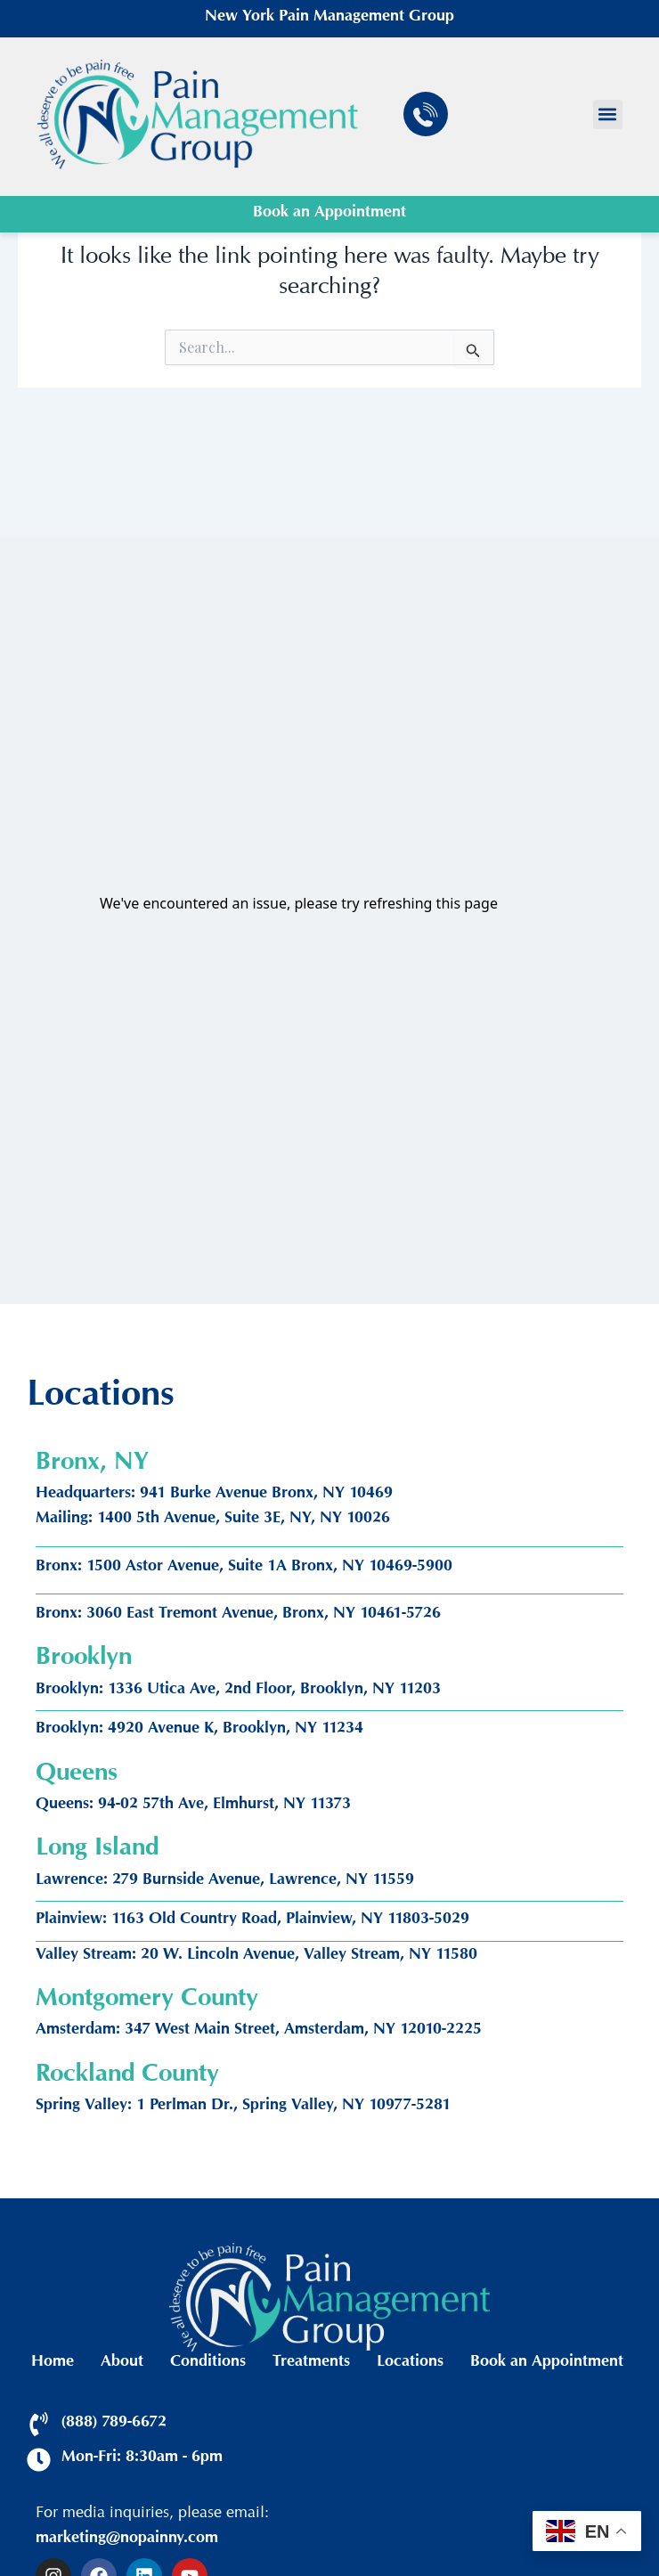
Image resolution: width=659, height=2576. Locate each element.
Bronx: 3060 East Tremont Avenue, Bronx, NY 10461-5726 (238, 1615)
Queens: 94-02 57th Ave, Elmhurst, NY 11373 (193, 1805)
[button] (607, 114)
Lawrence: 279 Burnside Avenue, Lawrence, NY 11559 (225, 1881)
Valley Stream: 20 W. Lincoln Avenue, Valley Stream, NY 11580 (256, 1956)
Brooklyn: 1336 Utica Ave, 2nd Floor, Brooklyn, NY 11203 (238, 1690)
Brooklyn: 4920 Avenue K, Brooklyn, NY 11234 (199, 1730)
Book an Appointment (329, 214)
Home (52, 2363)
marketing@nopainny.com (127, 2539)
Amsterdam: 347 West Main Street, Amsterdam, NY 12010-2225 (259, 2031)
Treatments (311, 2363)
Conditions (208, 2363)
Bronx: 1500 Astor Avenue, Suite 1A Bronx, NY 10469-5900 (244, 1567)
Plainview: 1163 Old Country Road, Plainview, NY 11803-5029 (252, 1920)
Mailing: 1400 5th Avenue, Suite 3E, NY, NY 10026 (213, 1519)
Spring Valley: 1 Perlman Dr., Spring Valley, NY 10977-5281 (243, 2106)
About (122, 2363)
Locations (410, 2363)
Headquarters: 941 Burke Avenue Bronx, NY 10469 (214, 1494)
